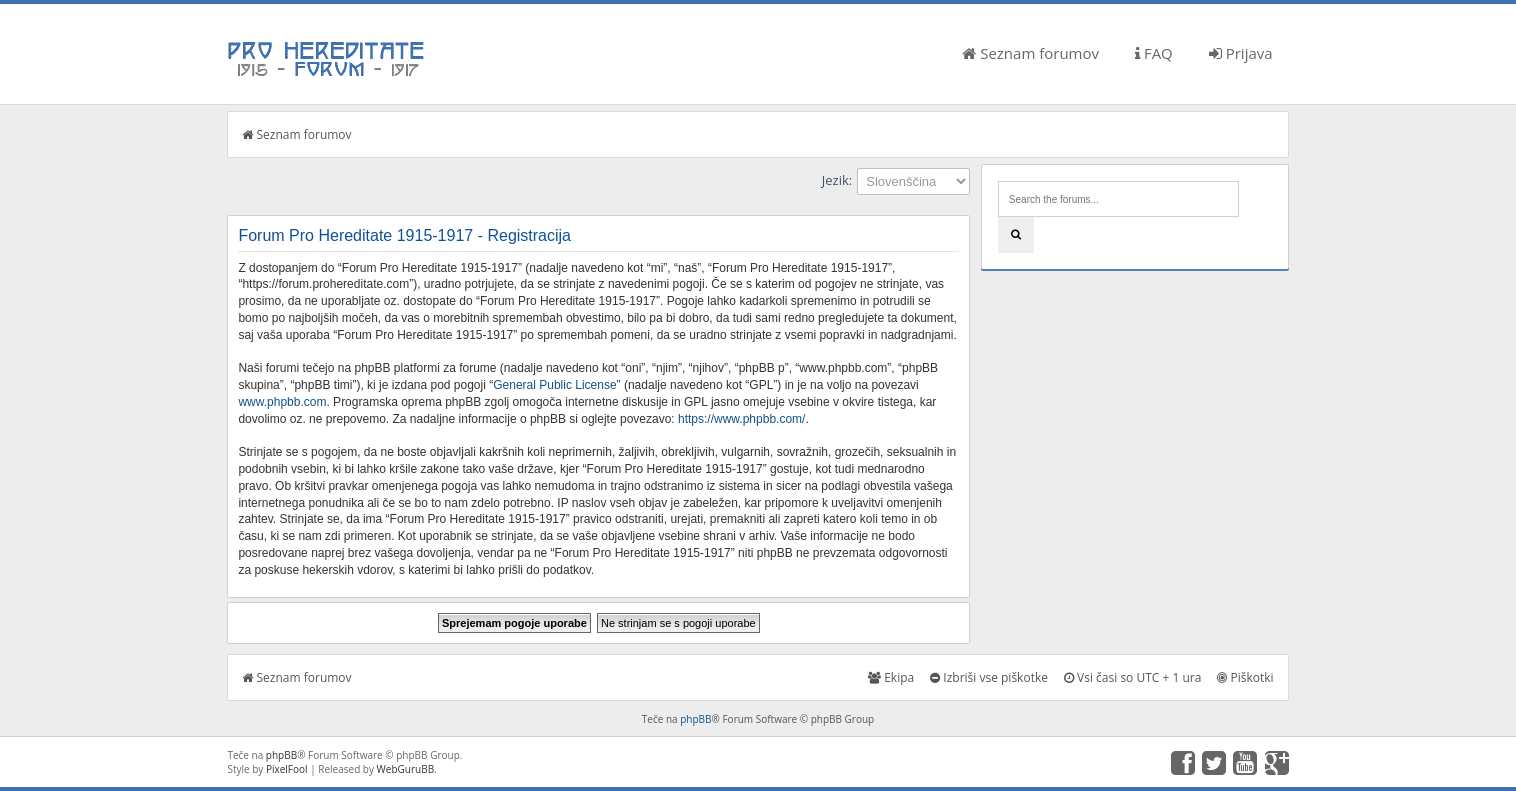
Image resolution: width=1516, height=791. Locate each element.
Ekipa (891, 677)
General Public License (554, 385)
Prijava (1241, 53)
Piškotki (1245, 677)
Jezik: (837, 180)
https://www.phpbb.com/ (741, 419)
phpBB (695, 719)
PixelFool (287, 769)
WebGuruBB (406, 769)
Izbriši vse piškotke (989, 677)
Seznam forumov (1030, 53)
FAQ (1154, 53)
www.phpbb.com (282, 402)
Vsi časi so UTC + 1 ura (1132, 677)
